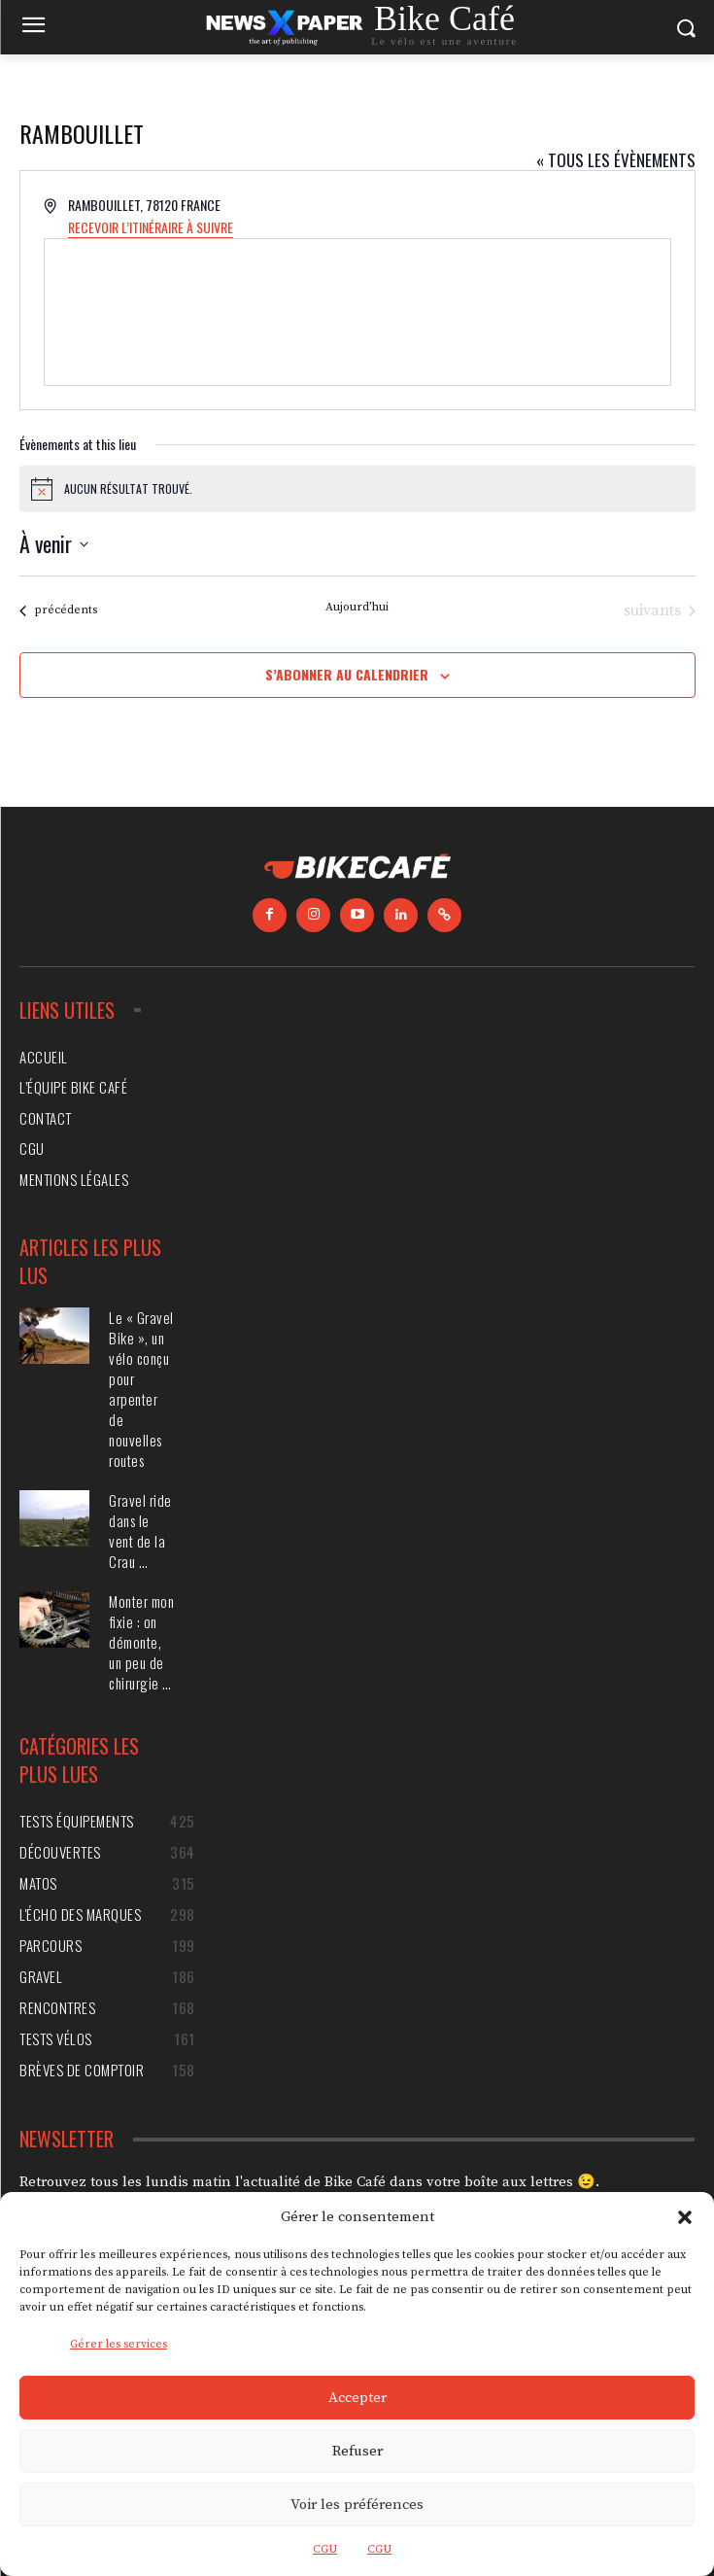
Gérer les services (118, 2344)
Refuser (357, 2451)
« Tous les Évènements (616, 160)
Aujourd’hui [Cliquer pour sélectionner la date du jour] (357, 607)
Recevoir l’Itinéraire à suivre (150, 227)
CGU (325, 2549)
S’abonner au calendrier (346, 674)
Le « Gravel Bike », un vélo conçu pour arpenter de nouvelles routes (141, 1388)
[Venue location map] (357, 312)
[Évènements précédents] (58, 610)
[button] (685, 2217)
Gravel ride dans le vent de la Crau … (140, 1530)
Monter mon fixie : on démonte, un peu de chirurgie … (141, 1641)
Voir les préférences (357, 2504)
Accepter (357, 2397)
